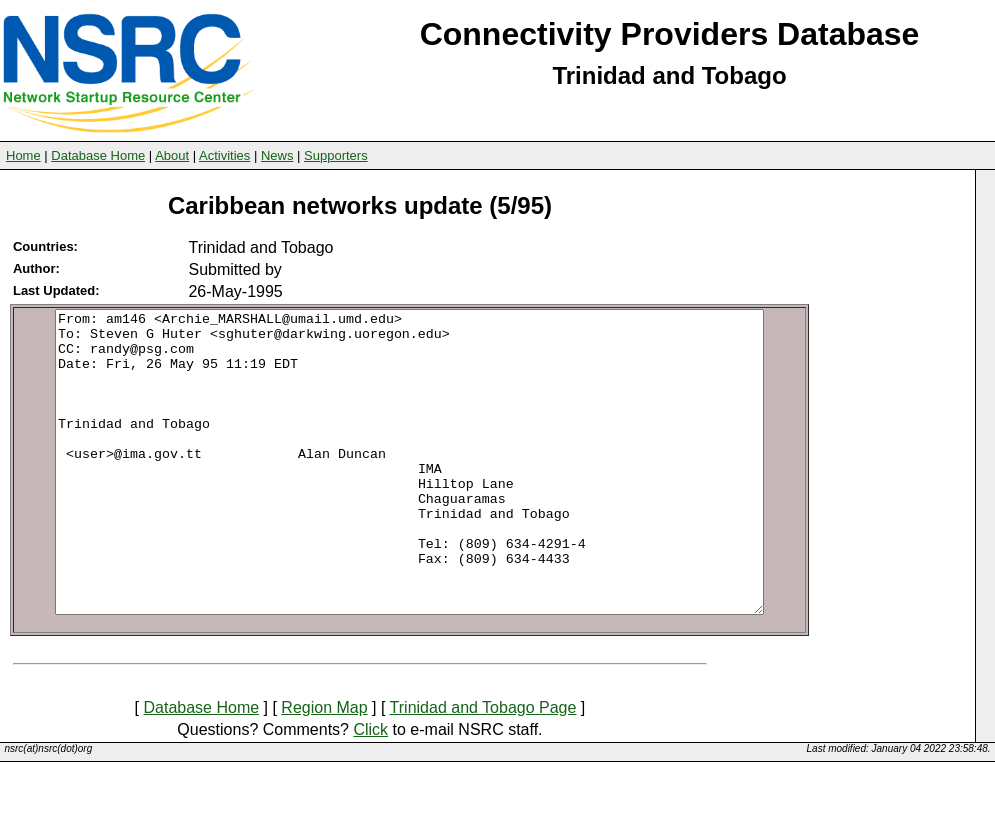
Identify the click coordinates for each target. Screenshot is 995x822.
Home (23, 155)
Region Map (324, 767)
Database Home (98, 155)
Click (370, 789)
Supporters (336, 155)
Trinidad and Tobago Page (483, 767)
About (172, 155)
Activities (224, 155)
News (277, 155)
